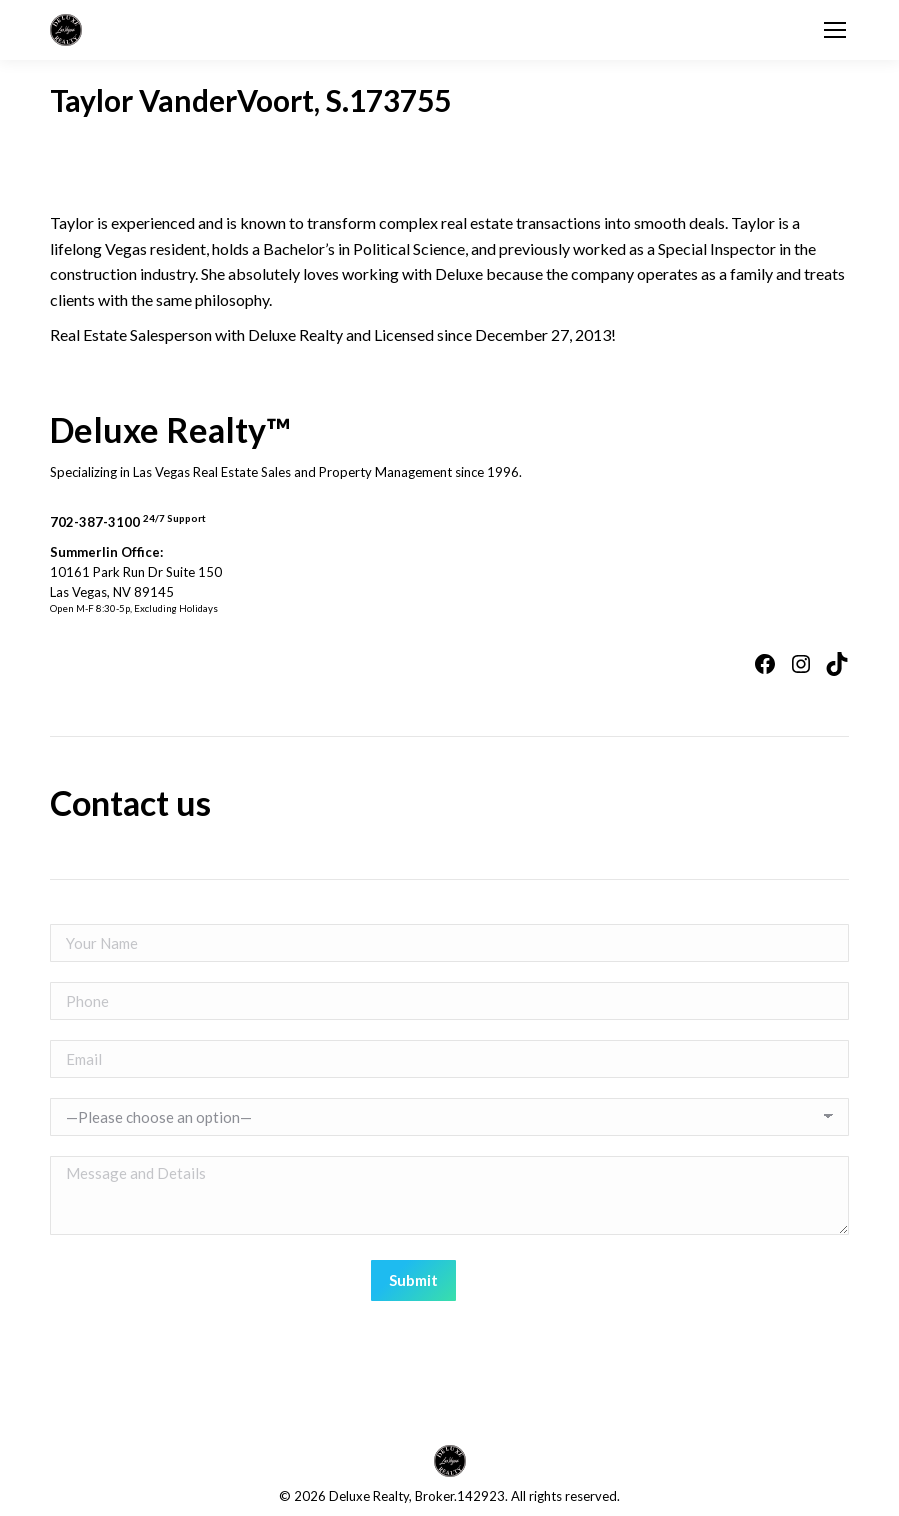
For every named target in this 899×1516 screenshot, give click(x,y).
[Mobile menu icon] (835, 30)
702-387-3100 (128, 522)
